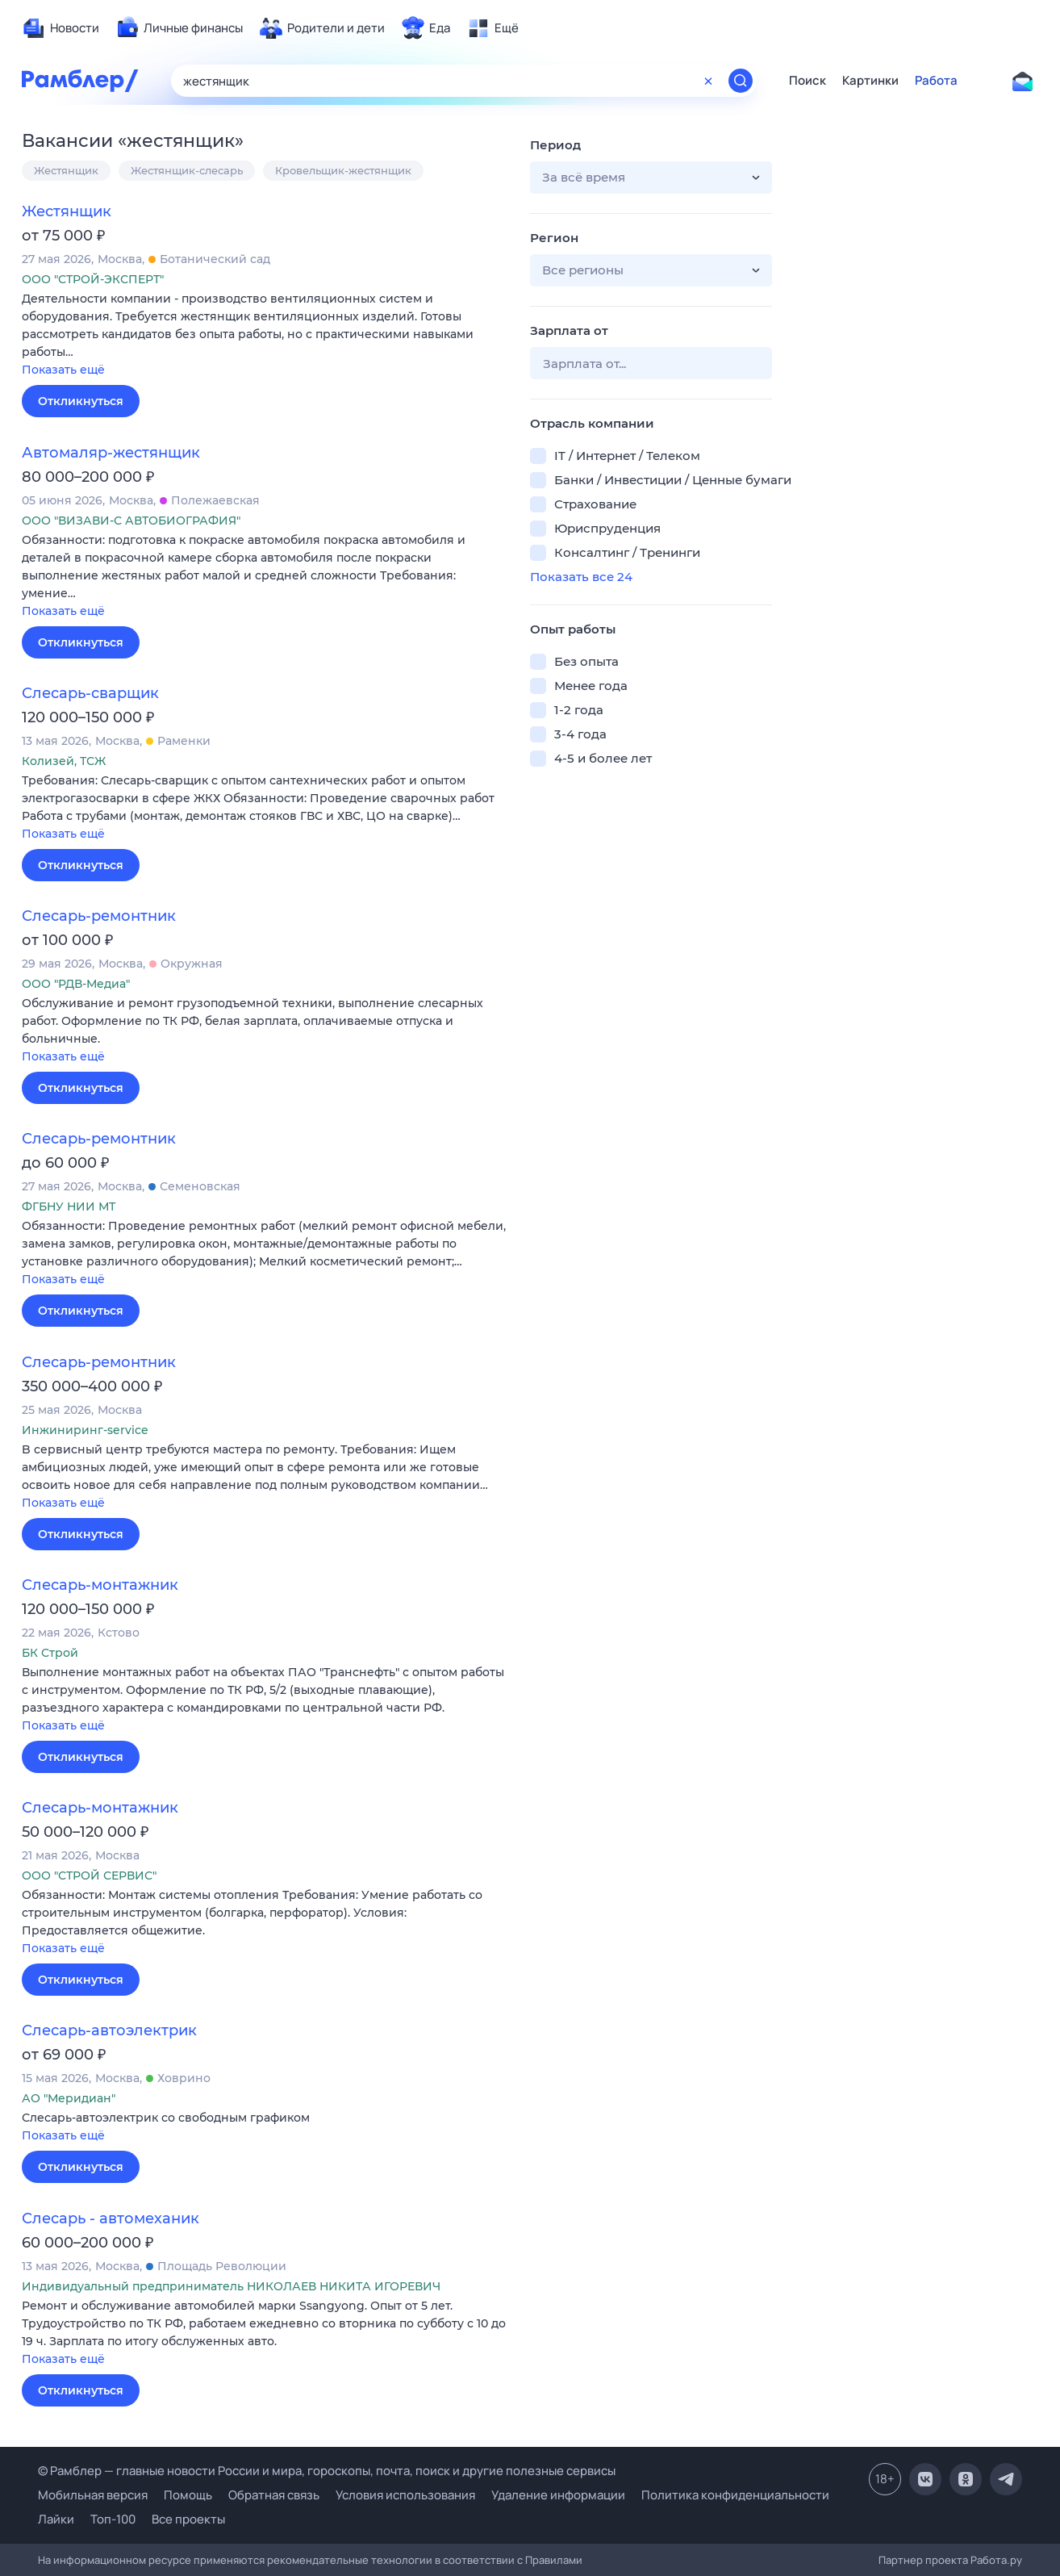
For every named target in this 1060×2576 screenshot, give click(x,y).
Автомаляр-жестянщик (111, 453)
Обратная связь (273, 2494)
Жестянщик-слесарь (187, 170)
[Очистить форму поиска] (708, 81)
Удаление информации (558, 2494)
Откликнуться (80, 401)
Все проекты (188, 2519)
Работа (936, 81)
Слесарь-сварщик (90, 693)
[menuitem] (60, 28)
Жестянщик (66, 170)
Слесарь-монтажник (100, 1585)
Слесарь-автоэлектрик (109, 2030)
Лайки (56, 2519)
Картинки (870, 81)
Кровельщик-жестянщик (343, 170)
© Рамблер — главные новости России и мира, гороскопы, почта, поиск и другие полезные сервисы (327, 2470)
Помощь (188, 2494)
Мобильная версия (93, 2494)
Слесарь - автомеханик (110, 2218)
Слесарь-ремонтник (99, 916)
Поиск (807, 81)
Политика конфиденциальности (735, 2494)
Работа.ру (996, 2560)
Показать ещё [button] (63, 369)
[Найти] (740, 81)
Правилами (553, 2560)
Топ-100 (113, 2519)
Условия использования (405, 2494)
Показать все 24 (581, 576)
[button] (264, 335)
